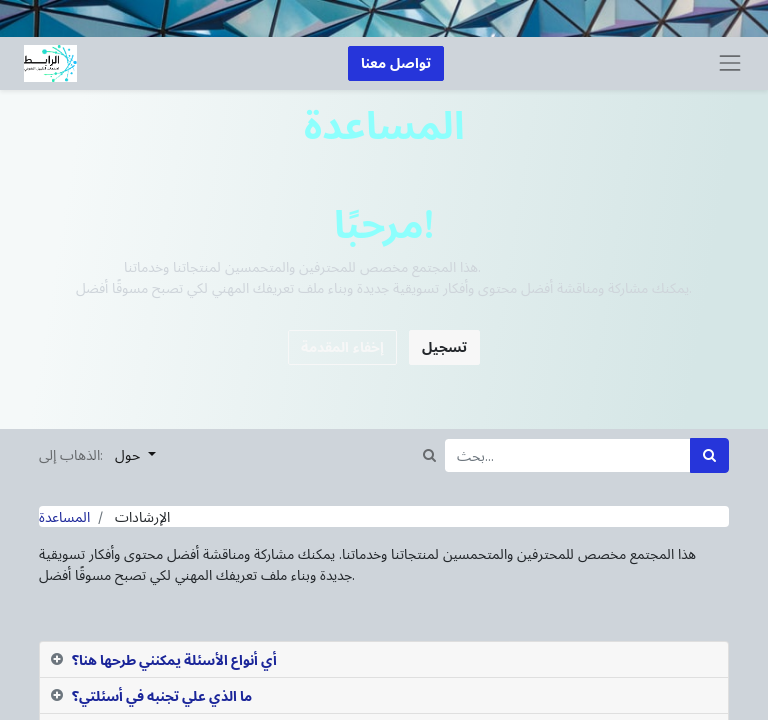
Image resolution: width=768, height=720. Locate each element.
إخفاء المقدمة (342, 347)
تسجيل (444, 347)
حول (129, 455)
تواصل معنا (396, 63)
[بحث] (709, 455)
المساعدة (64, 516)
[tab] (384, 660)
